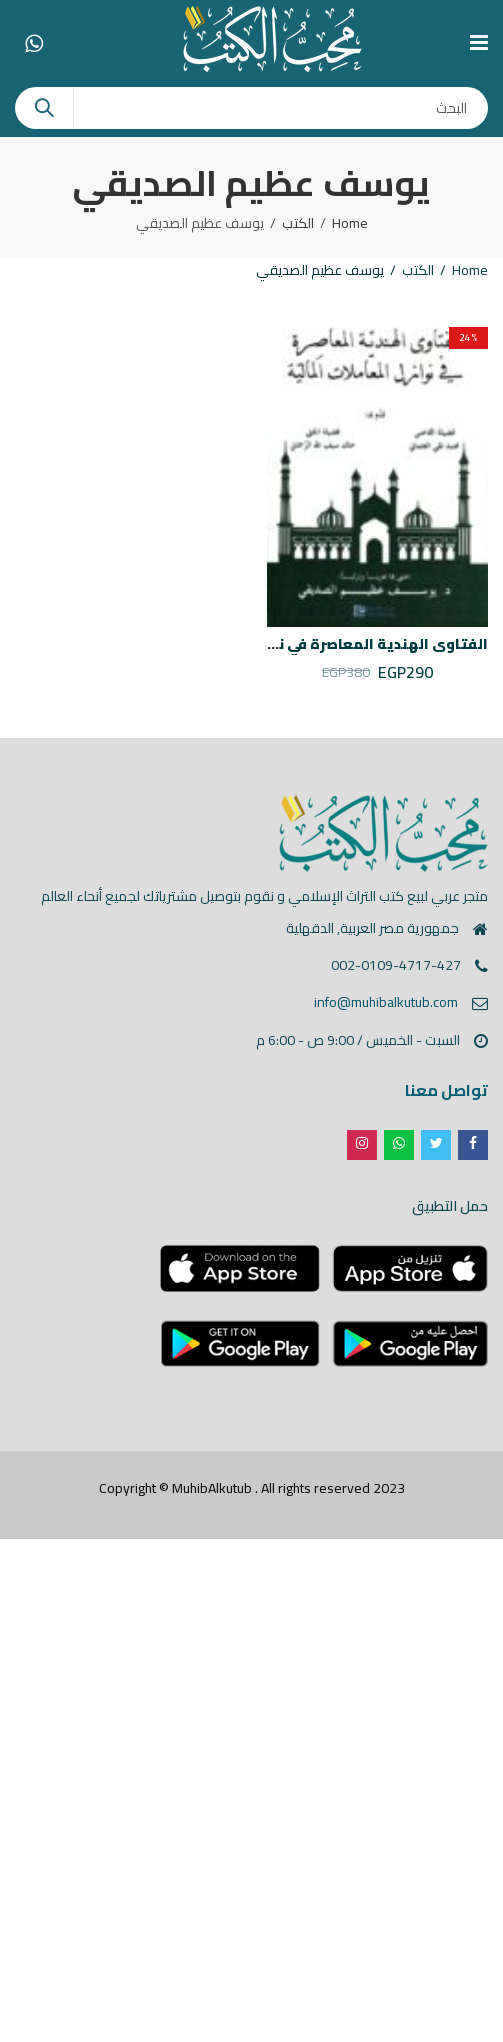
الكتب (298, 223)
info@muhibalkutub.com (386, 1002)
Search (44, 108)
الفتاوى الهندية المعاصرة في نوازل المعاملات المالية (306, 644)
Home (350, 223)
